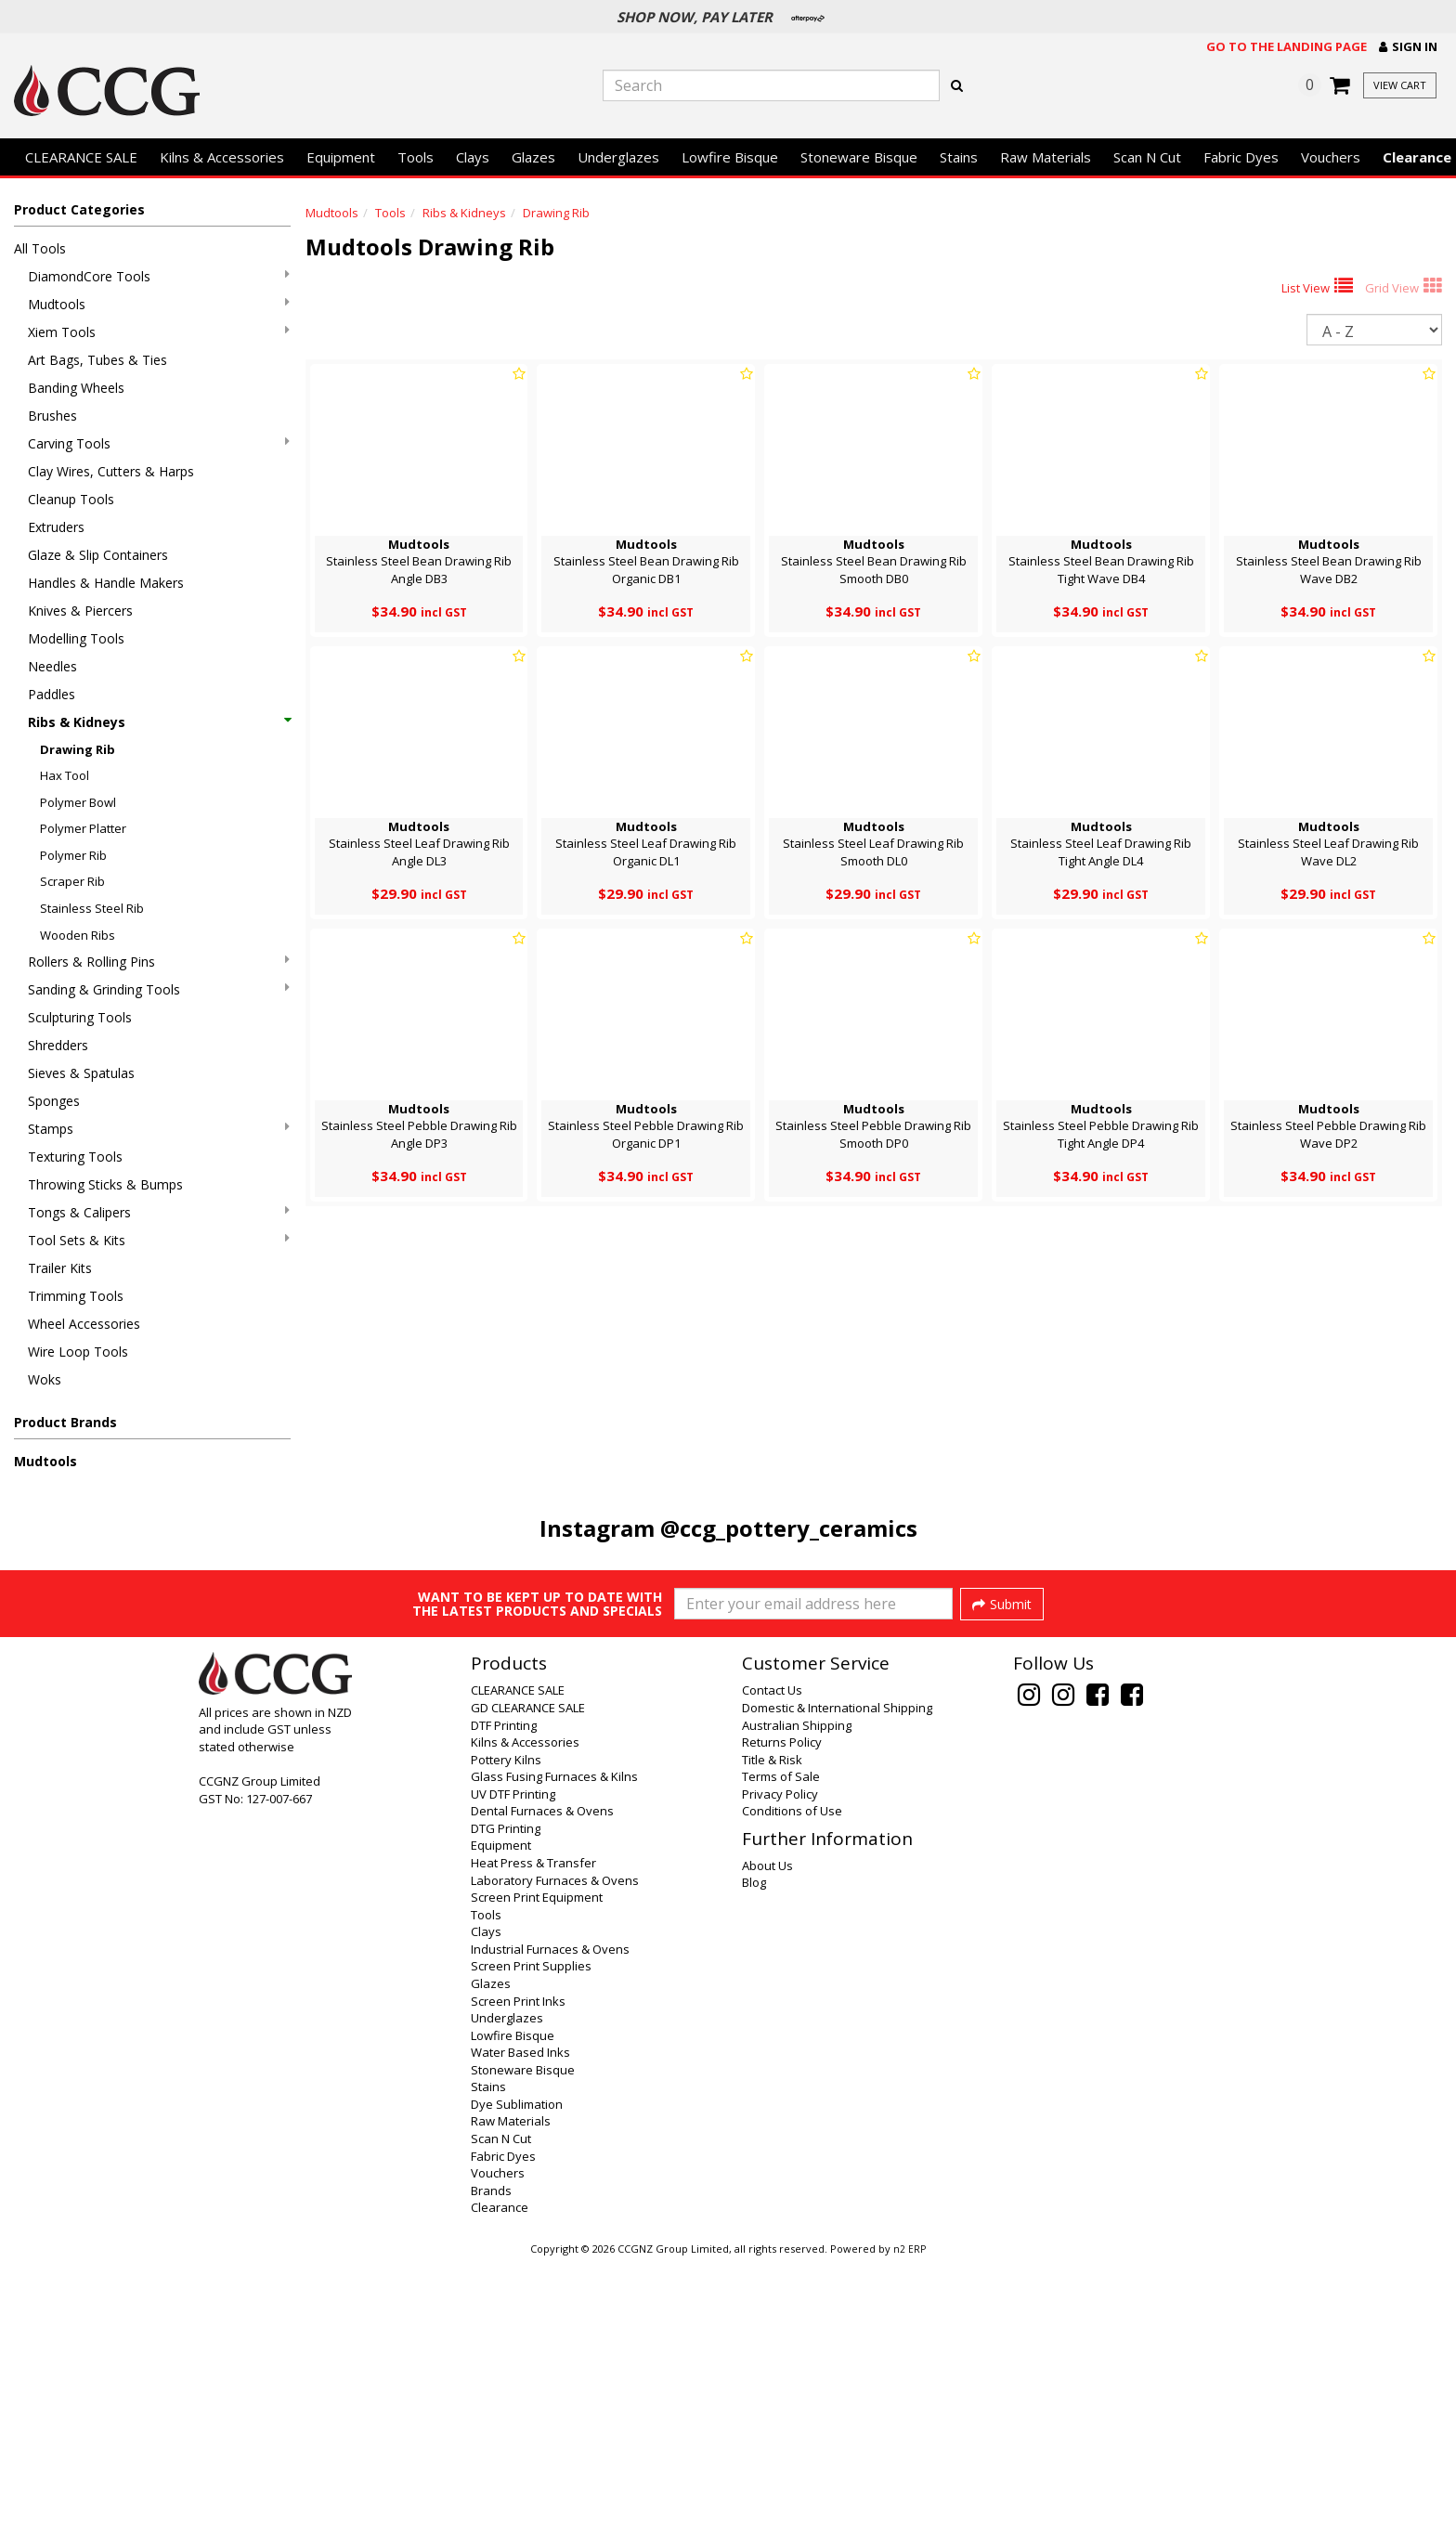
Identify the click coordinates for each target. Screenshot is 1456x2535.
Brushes (52, 415)
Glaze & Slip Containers (98, 555)
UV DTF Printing (513, 2067)
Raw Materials (1045, 157)
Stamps (159, 1129)
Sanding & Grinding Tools (159, 989)
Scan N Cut (1147, 157)
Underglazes (618, 157)
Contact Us (772, 1963)
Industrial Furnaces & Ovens (550, 2222)
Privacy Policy (780, 2067)
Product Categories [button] (79, 209)
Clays (472, 157)
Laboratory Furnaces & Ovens (555, 2153)
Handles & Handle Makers (106, 583)
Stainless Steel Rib (92, 908)
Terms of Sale (781, 2049)
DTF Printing (504, 1998)
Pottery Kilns (506, 2032)
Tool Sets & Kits (159, 1240)
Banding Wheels (76, 387)
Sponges (54, 1101)
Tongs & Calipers (159, 1212)
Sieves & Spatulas (81, 1073)
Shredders (58, 1045)
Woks (44, 1379)
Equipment (340, 157)
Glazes (533, 157)
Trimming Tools (76, 1296)
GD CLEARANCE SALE (528, 1980)
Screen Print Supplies (531, 2238)
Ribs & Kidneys (159, 722)
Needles (52, 666)
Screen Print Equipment (537, 2170)
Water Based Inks (520, 2325)
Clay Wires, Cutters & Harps (111, 471)
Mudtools (159, 304)
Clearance (499, 2480)
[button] (1408, 47)
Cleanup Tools (71, 499)
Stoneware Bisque (858, 157)
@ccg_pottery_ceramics (788, 1528)
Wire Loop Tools (78, 1351)
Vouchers (1330, 157)
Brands (491, 2463)
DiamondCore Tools (159, 276)
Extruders (56, 527)
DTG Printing (505, 2101)
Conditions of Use (792, 2083)
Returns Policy (782, 2015)
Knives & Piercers (80, 610)
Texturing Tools (75, 1156)
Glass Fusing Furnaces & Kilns (554, 2049)
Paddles (51, 694)
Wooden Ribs (77, 935)
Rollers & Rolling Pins (159, 961)
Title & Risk (772, 2032)
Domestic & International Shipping (837, 1980)
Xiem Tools (159, 332)
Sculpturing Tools (80, 1017)
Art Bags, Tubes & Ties (97, 360)
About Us (767, 2138)
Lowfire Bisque (730, 157)
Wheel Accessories (84, 1323)
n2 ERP (909, 2522)
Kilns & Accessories (222, 157)
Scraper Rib (72, 881)
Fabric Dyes (1241, 157)
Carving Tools (159, 443)
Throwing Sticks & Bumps (105, 1184)
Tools (415, 157)
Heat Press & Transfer (533, 2135)
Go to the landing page (1286, 46)
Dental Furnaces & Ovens (542, 2083)
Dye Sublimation (517, 2377)
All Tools (40, 248)
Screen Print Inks (518, 2274)
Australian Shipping (797, 1998)
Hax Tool (64, 775)
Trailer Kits (60, 1268)
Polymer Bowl (78, 802)
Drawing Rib (77, 749)
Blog (754, 2155)
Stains (959, 157)
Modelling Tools (76, 638)
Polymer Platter (83, 828)
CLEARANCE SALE (81, 157)
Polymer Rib (73, 855)
